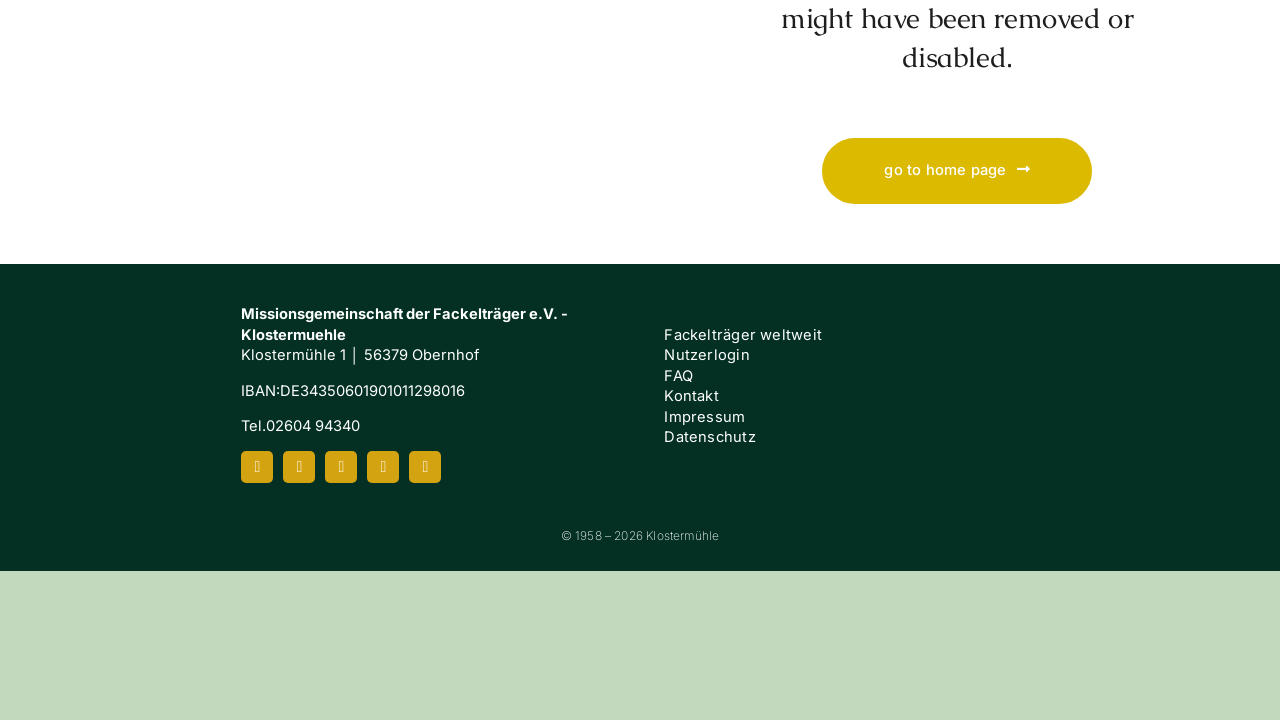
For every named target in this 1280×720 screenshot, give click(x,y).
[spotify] (383, 467)
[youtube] (341, 467)
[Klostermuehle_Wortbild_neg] (140, 28)
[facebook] (257, 467)
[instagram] (299, 467)
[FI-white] (1168, 368)
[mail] (425, 467)
